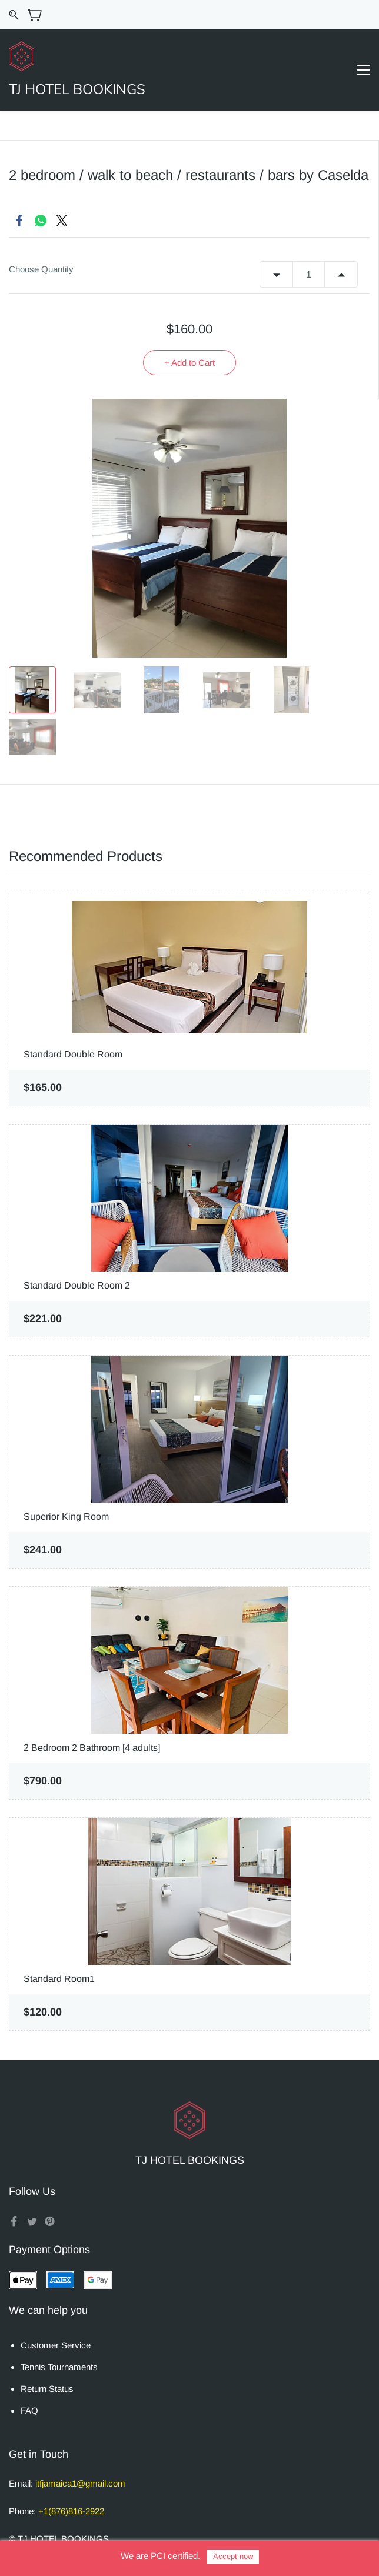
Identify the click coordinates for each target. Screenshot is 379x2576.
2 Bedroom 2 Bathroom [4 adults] (92, 1748)
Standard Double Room (73, 1054)
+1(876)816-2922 (71, 2511)
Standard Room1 (59, 1979)
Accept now (233, 2556)
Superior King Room (66, 1516)
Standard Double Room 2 (77, 1285)
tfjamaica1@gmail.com (81, 2483)
